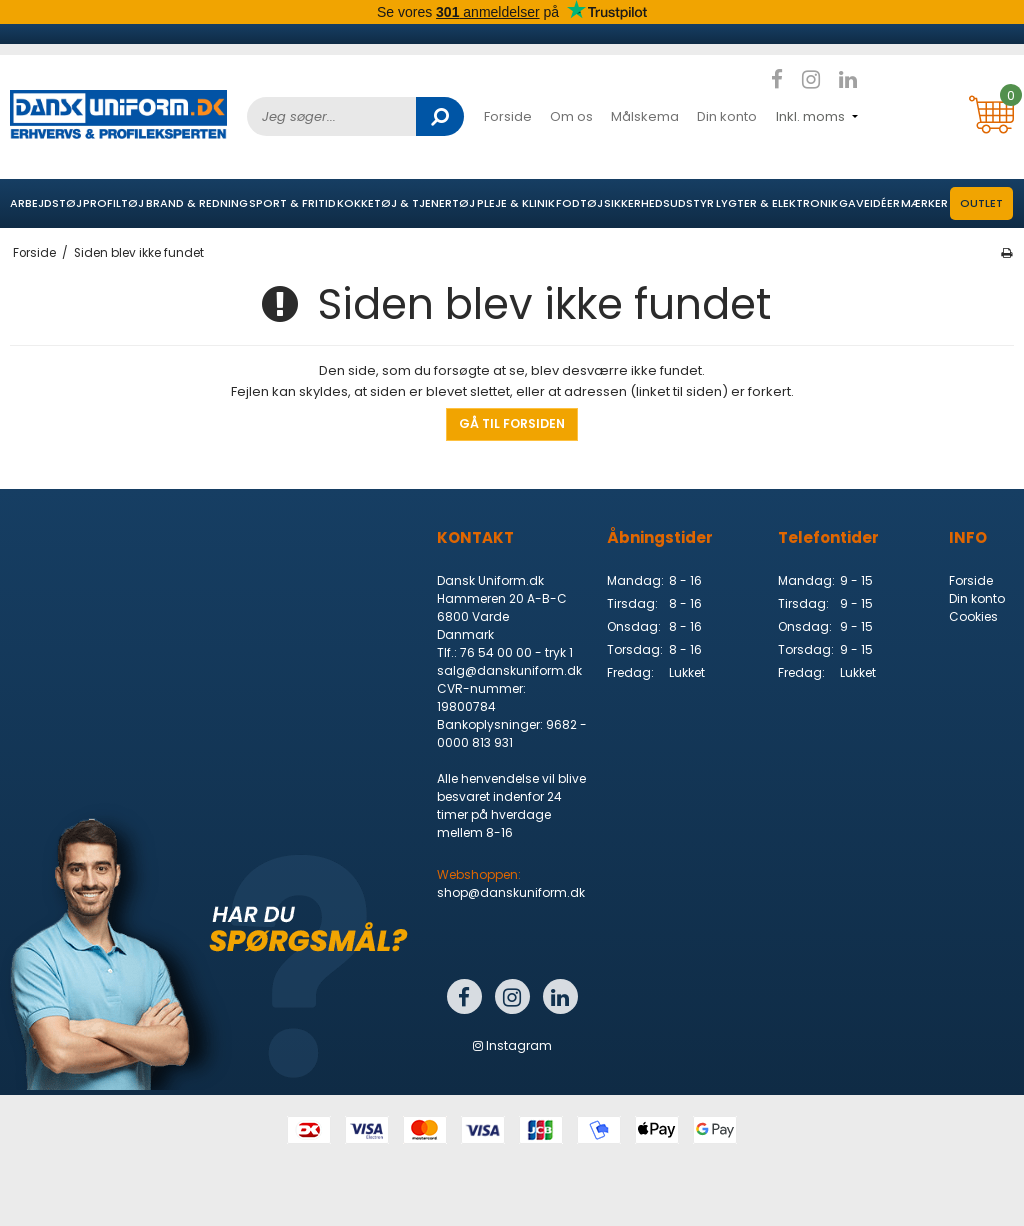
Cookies (973, 616)
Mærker (924, 203)
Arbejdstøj (46, 203)
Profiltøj (113, 203)
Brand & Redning (197, 203)
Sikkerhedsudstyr (659, 203)
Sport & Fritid (292, 203)
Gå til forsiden (512, 423)
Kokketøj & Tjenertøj (406, 203)
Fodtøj (579, 203)
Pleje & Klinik (516, 203)
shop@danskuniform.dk (511, 892)
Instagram (512, 1045)
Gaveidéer (869, 203)
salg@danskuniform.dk (509, 670)
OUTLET (981, 203)
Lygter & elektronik (777, 203)
